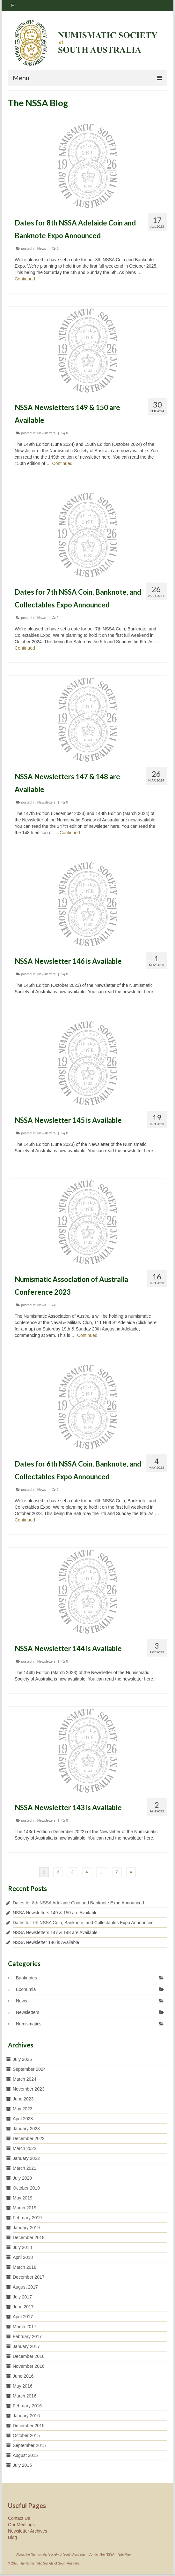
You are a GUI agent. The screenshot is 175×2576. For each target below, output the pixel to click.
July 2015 (22, 2465)
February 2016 (27, 2405)
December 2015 (29, 2425)
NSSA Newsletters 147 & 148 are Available (55, 1932)
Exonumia (26, 1989)
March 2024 (24, 2079)
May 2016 (22, 2386)
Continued (25, 278)
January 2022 (26, 2158)
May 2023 (22, 2108)
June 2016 (23, 2376)
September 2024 (29, 2069)
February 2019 (27, 2217)
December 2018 (29, 2237)
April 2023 (23, 2118)
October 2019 (26, 2188)
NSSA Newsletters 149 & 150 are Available (55, 1912)
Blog (12, 2537)
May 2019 (22, 2197)
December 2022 (29, 2138)
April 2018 (23, 2257)
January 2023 (26, 2128)
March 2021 (24, 2168)
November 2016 (29, 2366)
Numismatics (28, 2023)
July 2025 (22, 2059)
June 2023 (23, 2098)
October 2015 (26, 2435)
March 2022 (24, 2148)
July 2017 (22, 2296)
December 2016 (29, 2356)
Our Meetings (21, 2524)
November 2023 (29, 2089)
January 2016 (26, 2415)
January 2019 (26, 2227)
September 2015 (29, 2445)
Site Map (124, 2554)
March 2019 (24, 2207)
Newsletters (46, 433)
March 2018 (24, 2267)
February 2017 (27, 2336)
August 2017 (25, 2287)
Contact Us (19, 2518)
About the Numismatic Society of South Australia (50, 2554)
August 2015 (25, 2455)
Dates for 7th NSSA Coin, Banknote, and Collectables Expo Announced (83, 1922)
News (41, 248)
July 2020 (22, 2178)
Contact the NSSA (101, 2554)
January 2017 (26, 2346)
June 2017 (23, 2306)
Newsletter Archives (27, 2531)
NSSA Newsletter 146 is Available (46, 1942)
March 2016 (24, 2395)
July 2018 (22, 2247)
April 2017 (23, 2316)
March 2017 (24, 2326)
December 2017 (29, 2277)
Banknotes (26, 1977)
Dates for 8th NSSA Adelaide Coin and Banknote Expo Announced (78, 1902)
